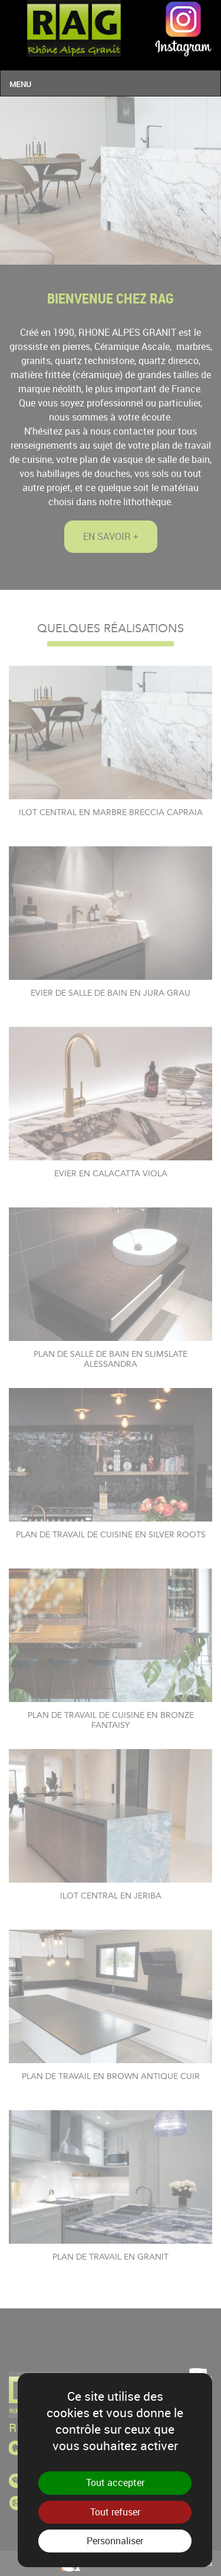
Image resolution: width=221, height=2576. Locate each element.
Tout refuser (115, 2511)
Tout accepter (115, 2482)
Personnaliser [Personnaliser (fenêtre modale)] (115, 2540)
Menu (20, 84)
